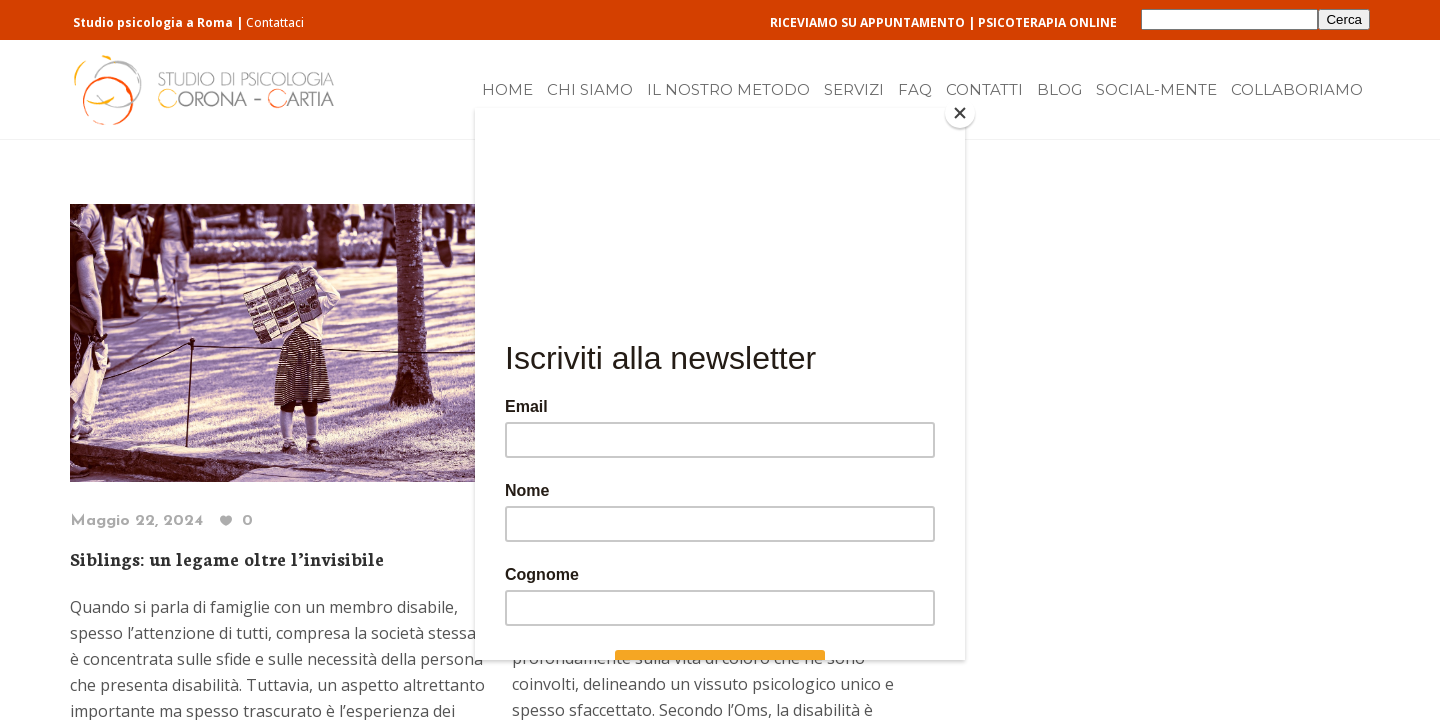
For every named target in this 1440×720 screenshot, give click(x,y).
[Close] (960, 113)
